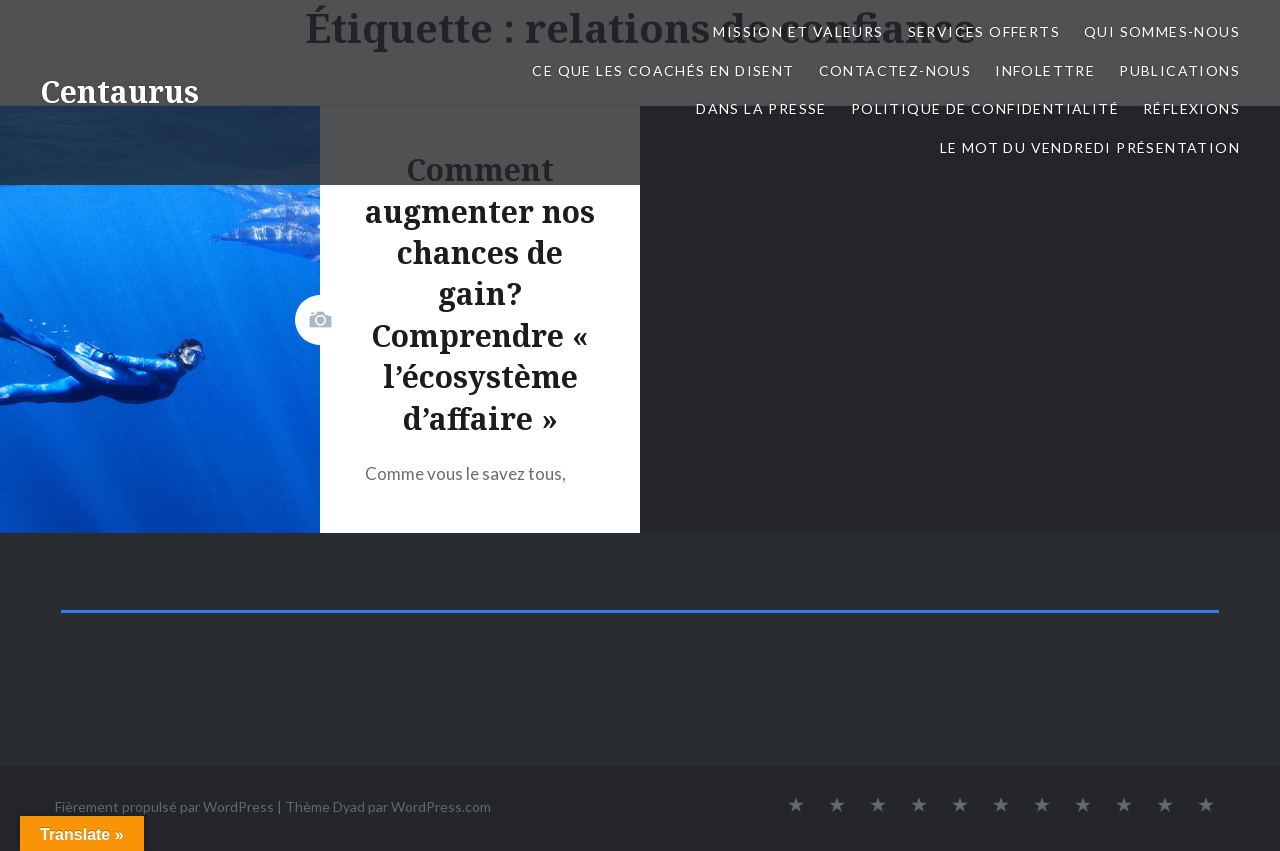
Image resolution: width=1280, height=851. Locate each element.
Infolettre (1045, 70)
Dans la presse (761, 108)
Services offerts (984, 31)
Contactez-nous (895, 70)
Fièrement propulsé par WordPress (164, 806)
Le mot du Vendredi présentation (1090, 147)
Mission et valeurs (798, 31)
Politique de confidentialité (985, 108)
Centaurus (119, 91)
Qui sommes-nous (1162, 31)
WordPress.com (441, 806)
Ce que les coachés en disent (663, 70)
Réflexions (1191, 108)
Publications (1179, 70)
